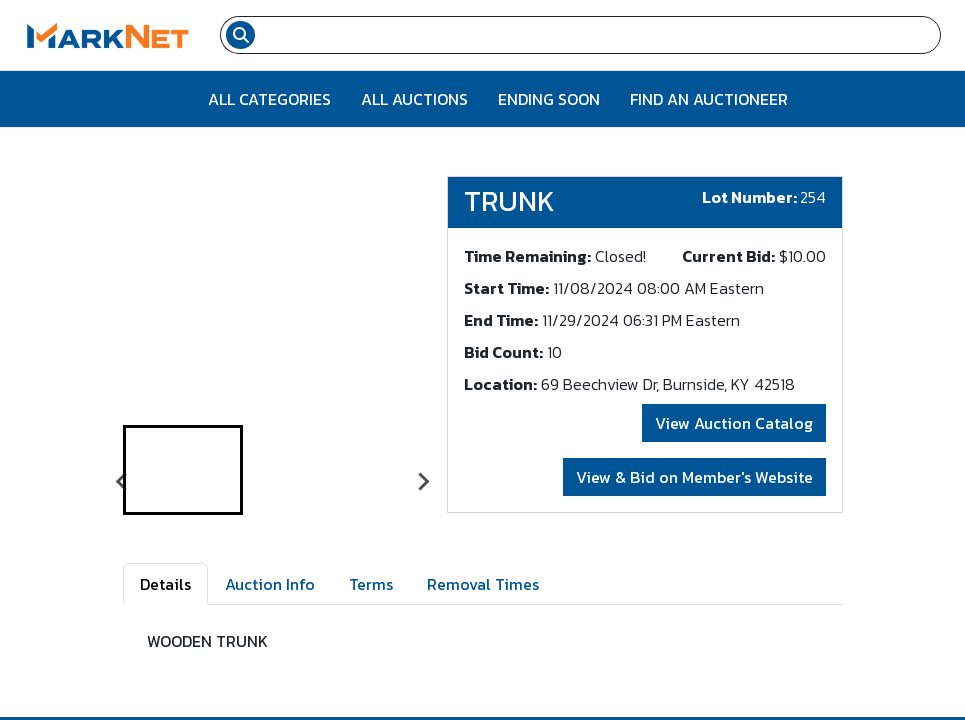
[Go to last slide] (123, 482)
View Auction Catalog (734, 423)
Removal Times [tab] (483, 584)
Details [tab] (165, 584)
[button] (183, 470)
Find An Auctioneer (709, 99)
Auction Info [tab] (270, 584)
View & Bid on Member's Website (694, 477)
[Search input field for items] (600, 35)
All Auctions (414, 99)
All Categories (269, 99)
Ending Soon (549, 99)
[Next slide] (423, 482)
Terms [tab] (371, 584)
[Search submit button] (240, 35)
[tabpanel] (483, 649)
